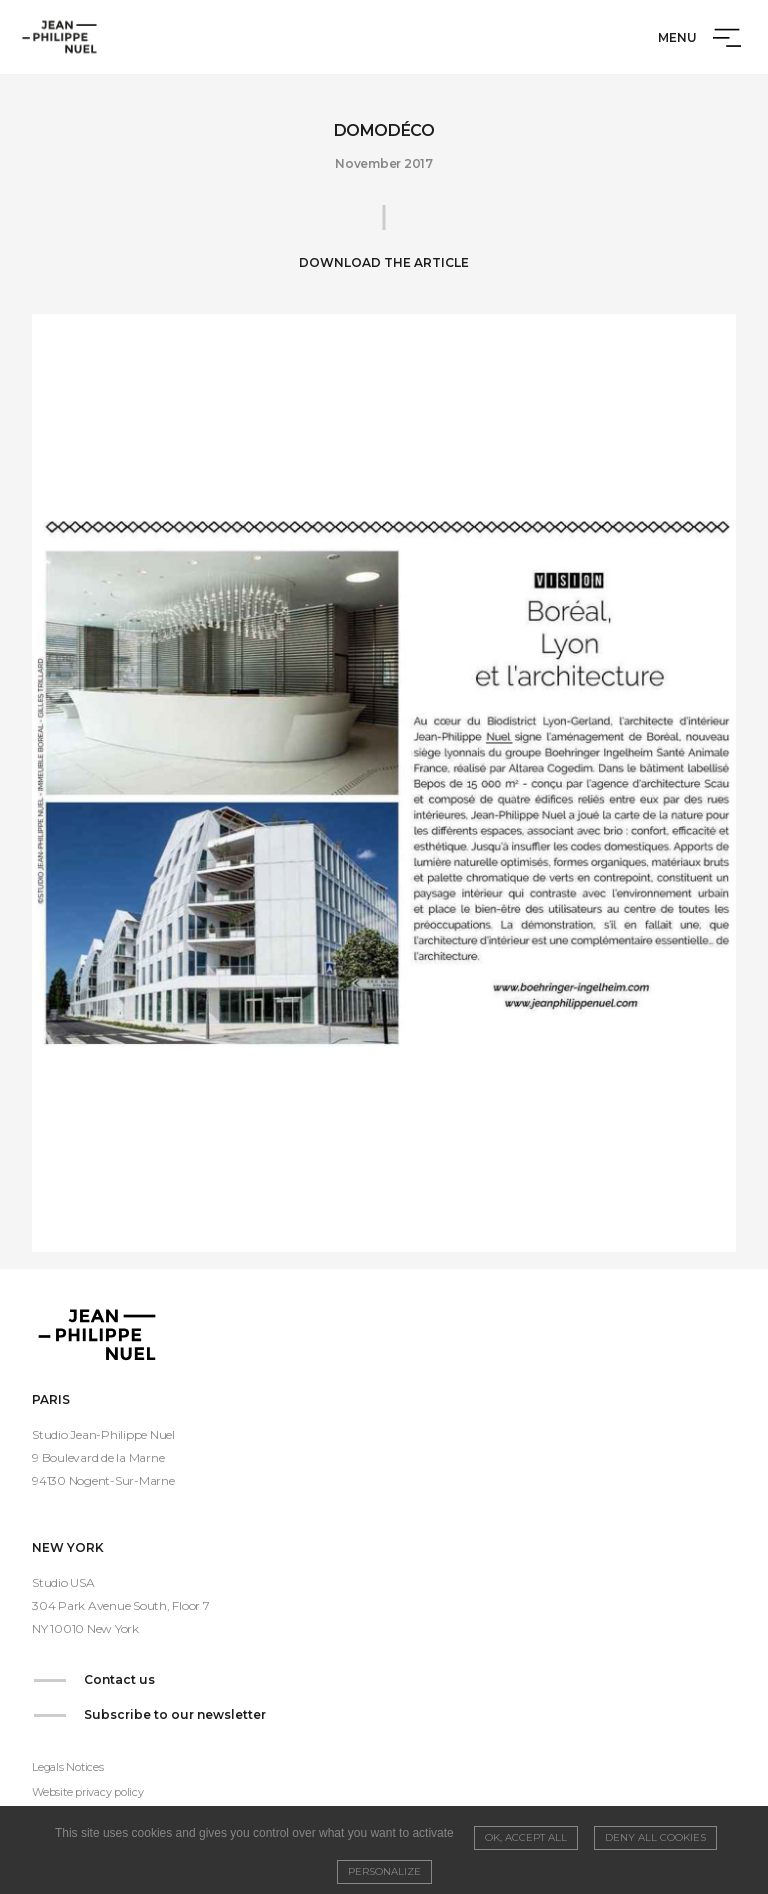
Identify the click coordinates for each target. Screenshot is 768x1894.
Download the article (384, 262)
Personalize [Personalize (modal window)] (384, 1871)
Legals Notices (68, 1767)
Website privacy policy (88, 1792)
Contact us (119, 1679)
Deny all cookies (655, 1837)
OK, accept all (526, 1837)
